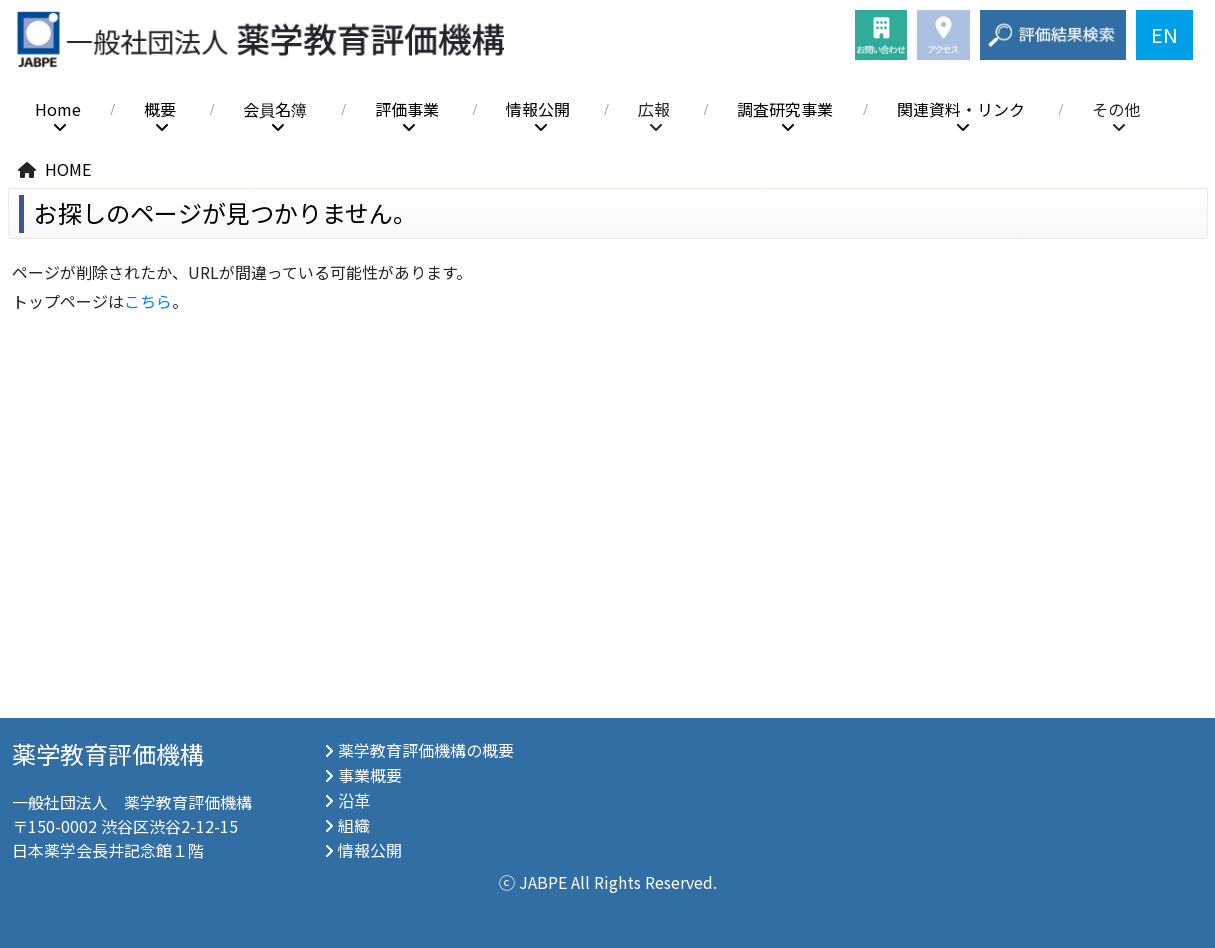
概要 (160, 109)
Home (58, 109)
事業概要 (370, 775)
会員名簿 (275, 109)
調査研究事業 (785, 109)
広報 (654, 109)
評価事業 (407, 109)
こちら (148, 301)
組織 (354, 825)
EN (1164, 34)
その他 (1116, 109)
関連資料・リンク (961, 109)
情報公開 (538, 109)
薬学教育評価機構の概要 (426, 750)
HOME (68, 169)
